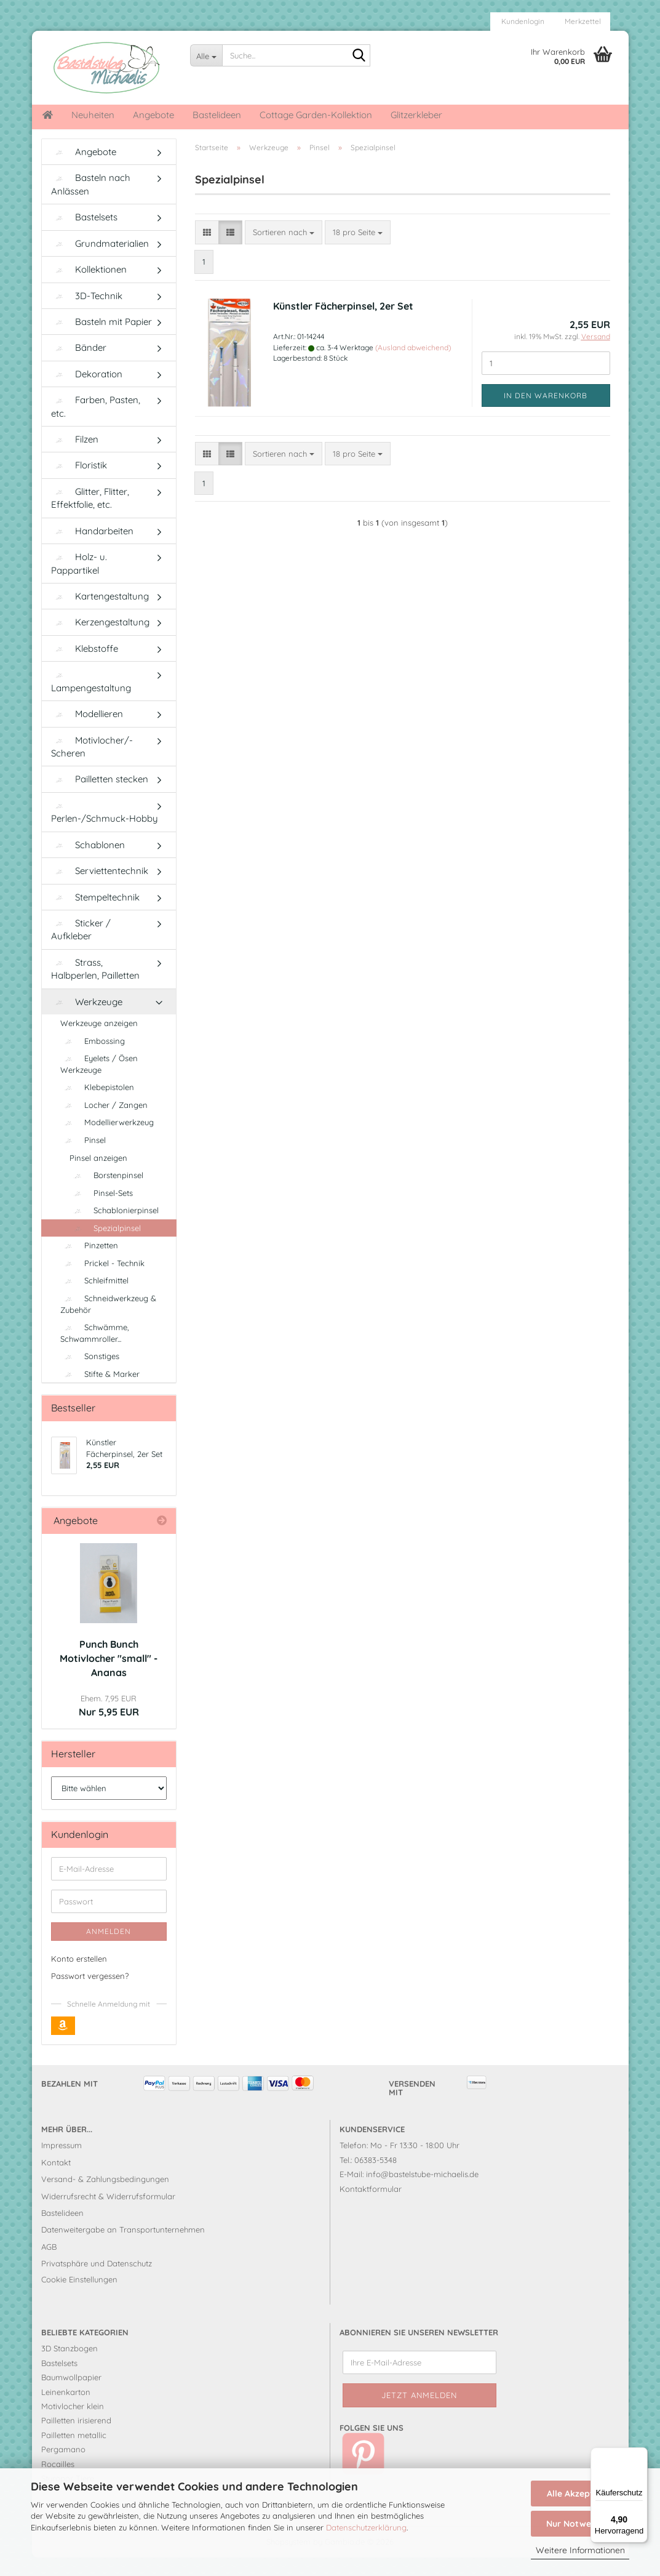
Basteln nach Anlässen (90, 202)
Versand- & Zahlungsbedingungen (105, 2197)
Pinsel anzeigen (98, 1176)
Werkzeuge (86, 1020)
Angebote (153, 115)
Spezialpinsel (105, 1246)
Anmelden (108, 1949)
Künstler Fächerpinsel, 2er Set (343, 324)
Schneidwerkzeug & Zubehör (108, 1322)
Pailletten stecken (99, 797)
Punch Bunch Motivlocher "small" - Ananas (108, 1676)
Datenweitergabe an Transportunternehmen (123, 2248)
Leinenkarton (65, 2410)
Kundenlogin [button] (521, 21)
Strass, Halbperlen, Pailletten (95, 987)
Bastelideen (217, 115)
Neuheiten (92, 115)
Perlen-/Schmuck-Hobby (104, 832)
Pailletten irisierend (76, 2439)
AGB (49, 2265)
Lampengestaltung (91, 701)
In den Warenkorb (545, 414)
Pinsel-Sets (101, 1211)
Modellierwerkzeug (107, 1141)
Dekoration (86, 392)
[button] (207, 251)
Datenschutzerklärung (366, 2527)
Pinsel (83, 1158)
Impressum (61, 2164)
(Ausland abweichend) (413, 366)
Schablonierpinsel (114, 1229)
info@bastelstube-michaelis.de (422, 2192)
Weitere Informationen (580, 2550)
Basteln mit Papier (101, 340)
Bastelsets (84, 235)
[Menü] (640, 2454)
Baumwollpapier (71, 2396)
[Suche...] (206, 55)
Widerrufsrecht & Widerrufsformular (108, 2215)
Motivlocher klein (72, 2425)
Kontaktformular (371, 2207)
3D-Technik (86, 314)
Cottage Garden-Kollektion (316, 115)
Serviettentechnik (99, 889)
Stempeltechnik (95, 915)
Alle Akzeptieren (580, 2493)
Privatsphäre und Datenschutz (96, 2282)
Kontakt (56, 2181)
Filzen (74, 457)
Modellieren (87, 732)
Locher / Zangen (104, 1123)
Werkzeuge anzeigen (99, 1041)
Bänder (78, 366)
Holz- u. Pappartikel (79, 581)
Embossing (92, 1059)
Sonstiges (89, 1374)
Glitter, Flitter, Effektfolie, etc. (90, 516)
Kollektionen (89, 288)
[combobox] (283, 251)
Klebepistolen (97, 1105)
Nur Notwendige (580, 2523)
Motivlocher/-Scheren (92, 765)
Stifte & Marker (100, 1392)
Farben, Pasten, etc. (95, 424)
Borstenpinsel (106, 1193)
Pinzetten (89, 1264)
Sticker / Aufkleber (81, 948)
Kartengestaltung (100, 614)
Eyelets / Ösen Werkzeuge (99, 1082)
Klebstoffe (84, 667)
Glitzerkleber (416, 115)
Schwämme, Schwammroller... (94, 1351)
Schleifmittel (94, 1299)
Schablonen (88, 863)
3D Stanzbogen (69, 2367)
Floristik (79, 483)
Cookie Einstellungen (79, 2298)
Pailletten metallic (73, 2453)
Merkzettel (582, 21)
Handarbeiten (92, 549)
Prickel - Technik (102, 1281)
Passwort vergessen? (90, 1994)
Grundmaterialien (100, 262)
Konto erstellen (79, 1977)
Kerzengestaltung (100, 640)
